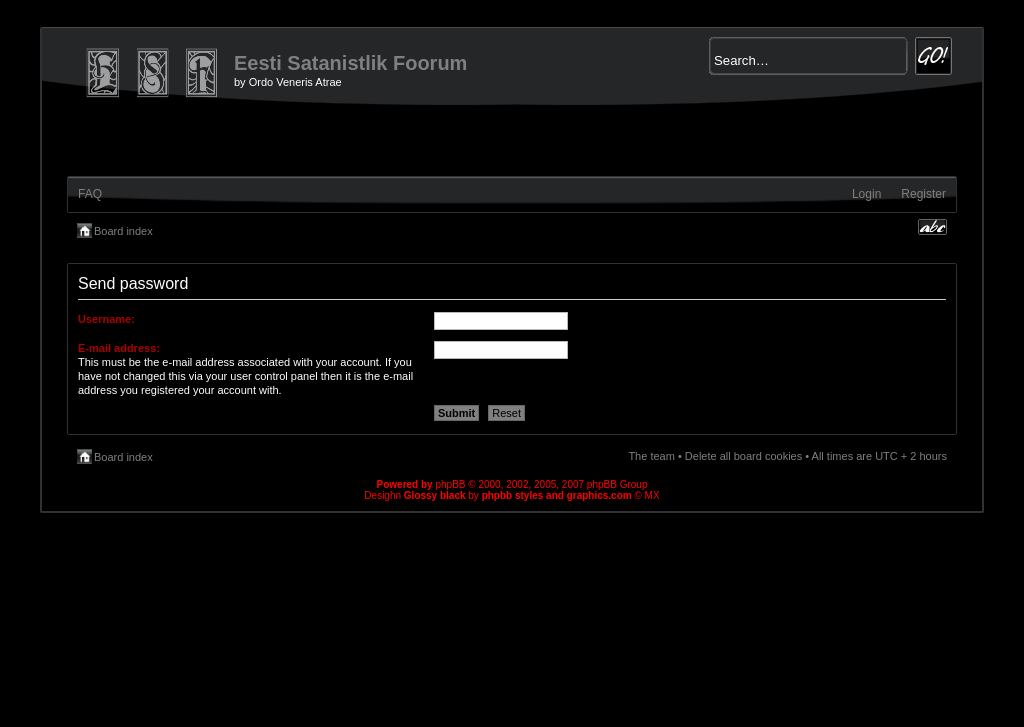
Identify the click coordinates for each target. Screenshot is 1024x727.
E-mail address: (119, 348)
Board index (123, 231)
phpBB (450, 484)
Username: (106, 319)
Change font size (932, 227)
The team (651, 456)
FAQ (90, 194)
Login (866, 194)
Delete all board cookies (743, 456)
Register (923, 194)
